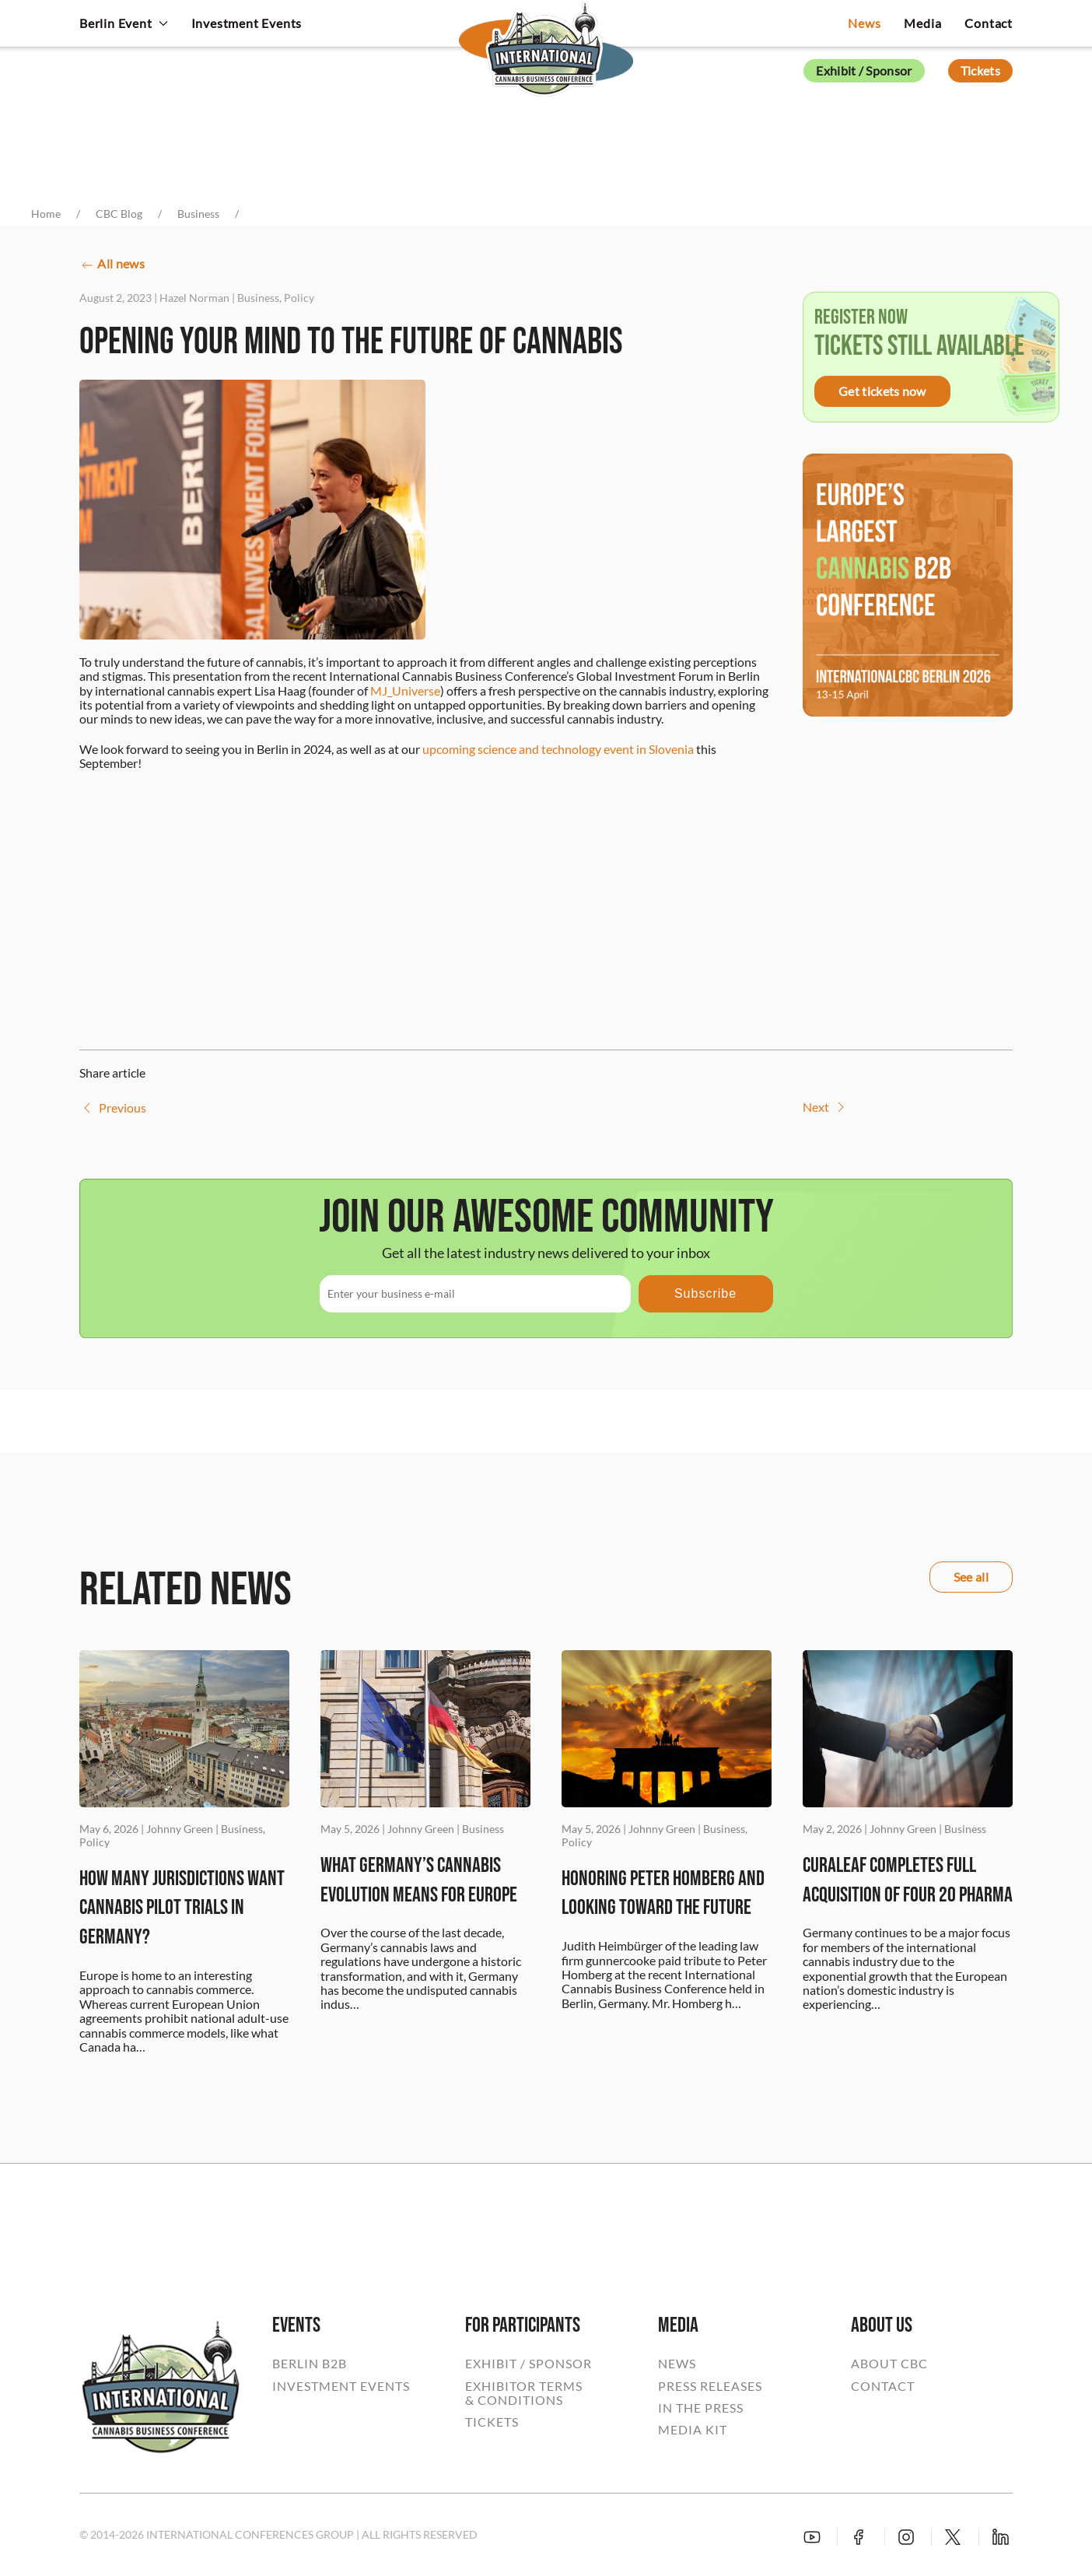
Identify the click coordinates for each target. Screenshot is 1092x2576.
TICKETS (492, 2422)
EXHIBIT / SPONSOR (528, 2364)
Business (258, 297)
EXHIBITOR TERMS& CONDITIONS (524, 2393)
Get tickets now (882, 391)
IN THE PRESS (701, 2408)
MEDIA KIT (692, 2430)
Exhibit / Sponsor (864, 70)
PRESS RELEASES (710, 2386)
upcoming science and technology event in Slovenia (558, 748)
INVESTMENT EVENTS (341, 2386)
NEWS (677, 2364)
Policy (299, 297)
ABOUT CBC (889, 2364)
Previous (112, 1108)
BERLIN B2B (309, 2364)
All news (112, 265)
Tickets (980, 70)
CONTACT (883, 2386)
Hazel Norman (194, 297)
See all (971, 1576)
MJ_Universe (405, 690)
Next (826, 1107)
